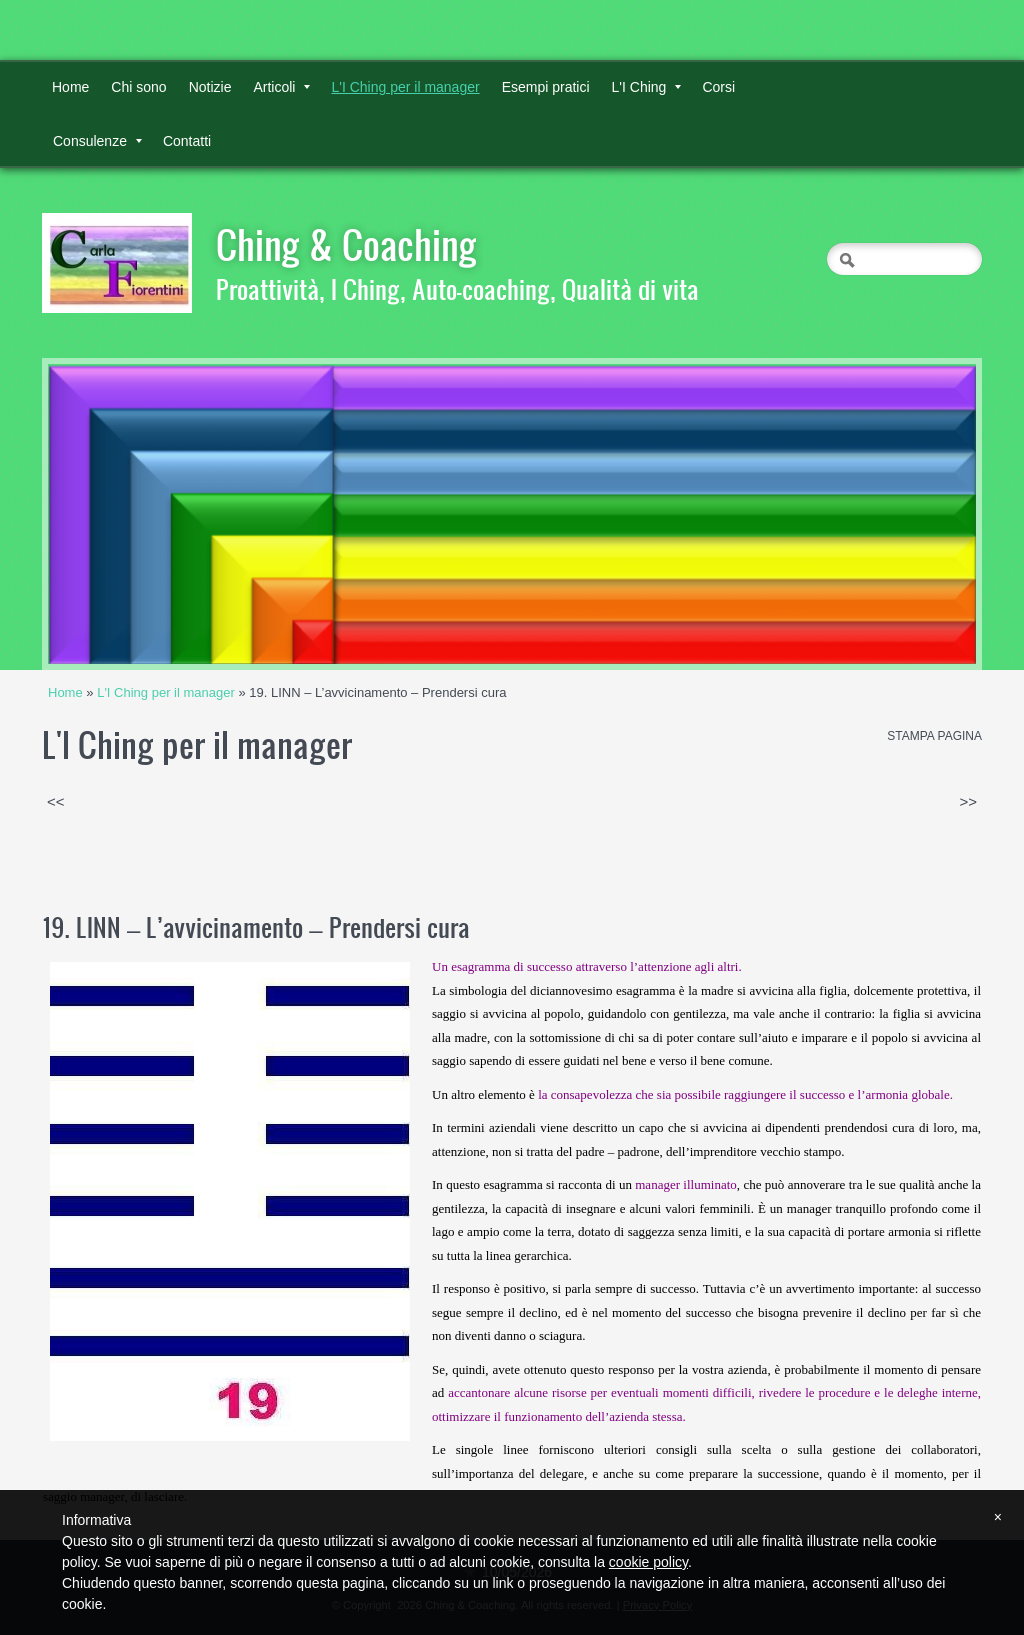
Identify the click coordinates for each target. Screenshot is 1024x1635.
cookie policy (648, 1562)
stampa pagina (934, 736)
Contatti (187, 141)
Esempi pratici (546, 87)
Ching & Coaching (346, 244)
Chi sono (138, 87)
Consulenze (97, 141)
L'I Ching (647, 87)
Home (70, 87)
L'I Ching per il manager (405, 87)
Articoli (281, 87)
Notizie (210, 87)
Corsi (718, 87)
